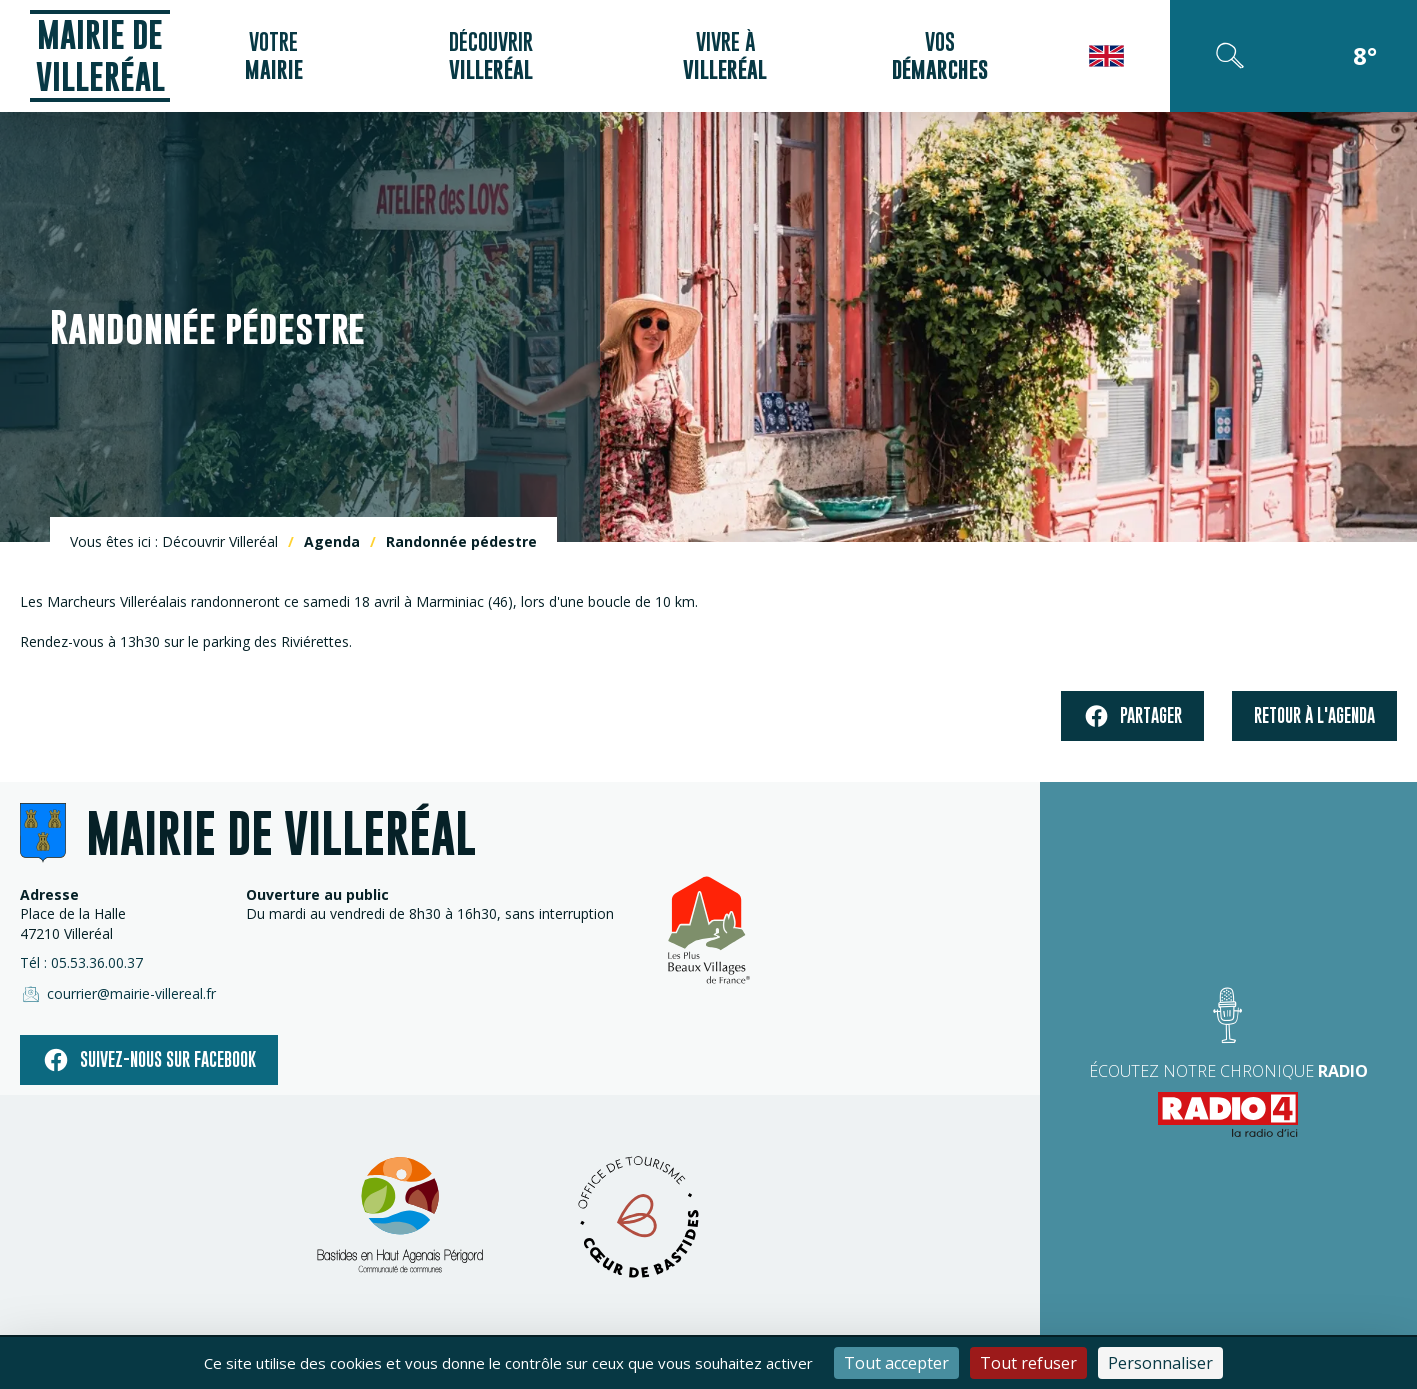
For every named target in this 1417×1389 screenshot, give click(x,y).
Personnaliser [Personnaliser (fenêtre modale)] (1160, 1363)
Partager (1132, 716)
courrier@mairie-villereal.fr (118, 994)
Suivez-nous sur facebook (149, 1060)
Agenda (332, 541)
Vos (940, 56)
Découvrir (491, 56)
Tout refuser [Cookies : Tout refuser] (1028, 1363)
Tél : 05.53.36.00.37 (81, 962)
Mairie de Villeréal (100, 55)
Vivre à (725, 56)
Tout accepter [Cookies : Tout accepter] (896, 1363)
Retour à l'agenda (1314, 715)
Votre (274, 56)
